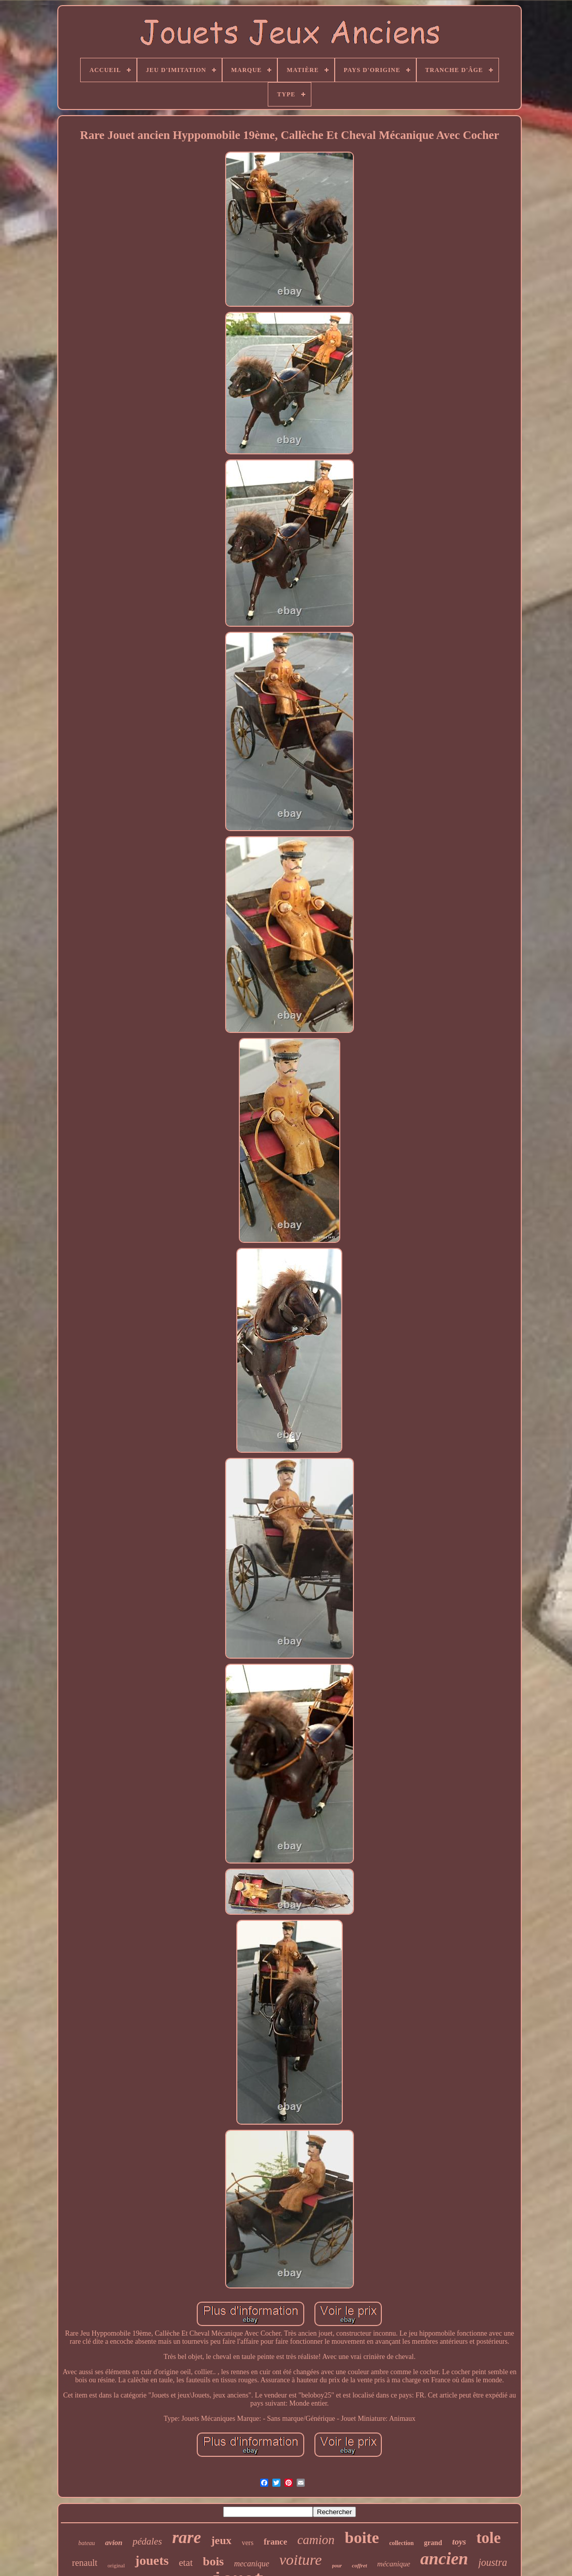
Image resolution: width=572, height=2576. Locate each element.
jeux (221, 2540)
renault (84, 2563)
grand (433, 2543)
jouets (151, 2560)
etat (186, 2562)
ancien (444, 2558)
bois (213, 2561)
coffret (359, 2565)
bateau (87, 2543)
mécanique (393, 2564)
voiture (300, 2559)
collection (401, 2543)
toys (459, 2542)
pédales (147, 2541)
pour (337, 2565)
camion (316, 2540)
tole (488, 2538)
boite (362, 2537)
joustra (492, 2562)
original (116, 2565)
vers (248, 2543)
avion (113, 2542)
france (275, 2542)
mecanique (251, 2563)
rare (186, 2537)
